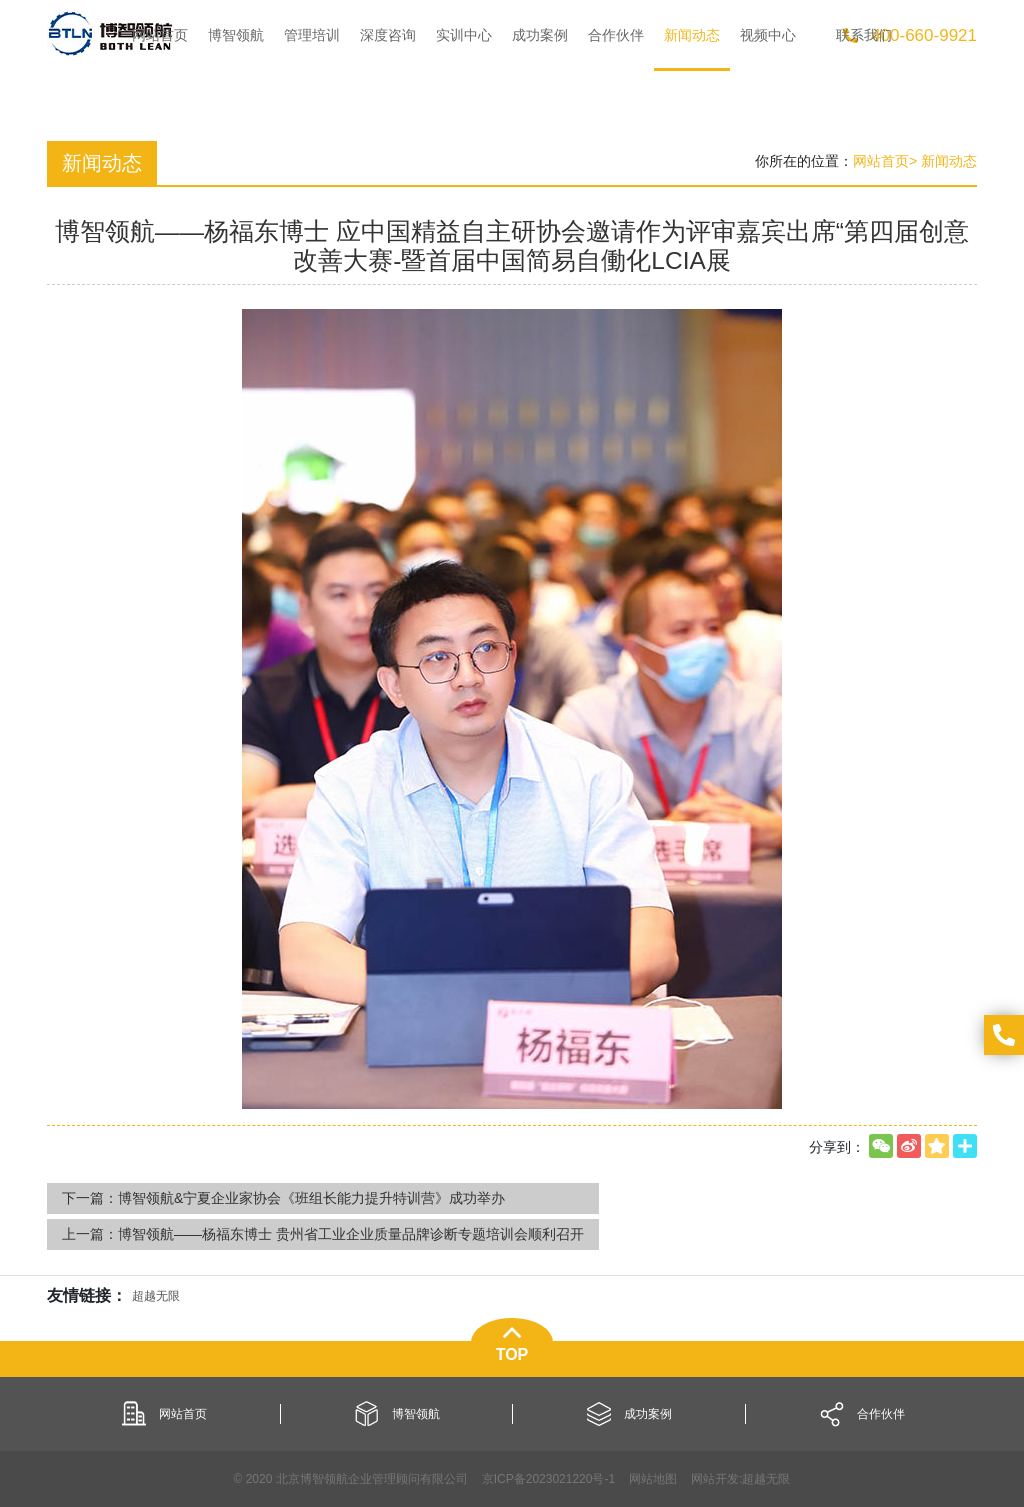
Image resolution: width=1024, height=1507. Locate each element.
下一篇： (283, 1198)
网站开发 (715, 1479)
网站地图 (653, 1479)
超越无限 (766, 1479)
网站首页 (881, 161)
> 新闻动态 (943, 161)
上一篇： (323, 1234)
